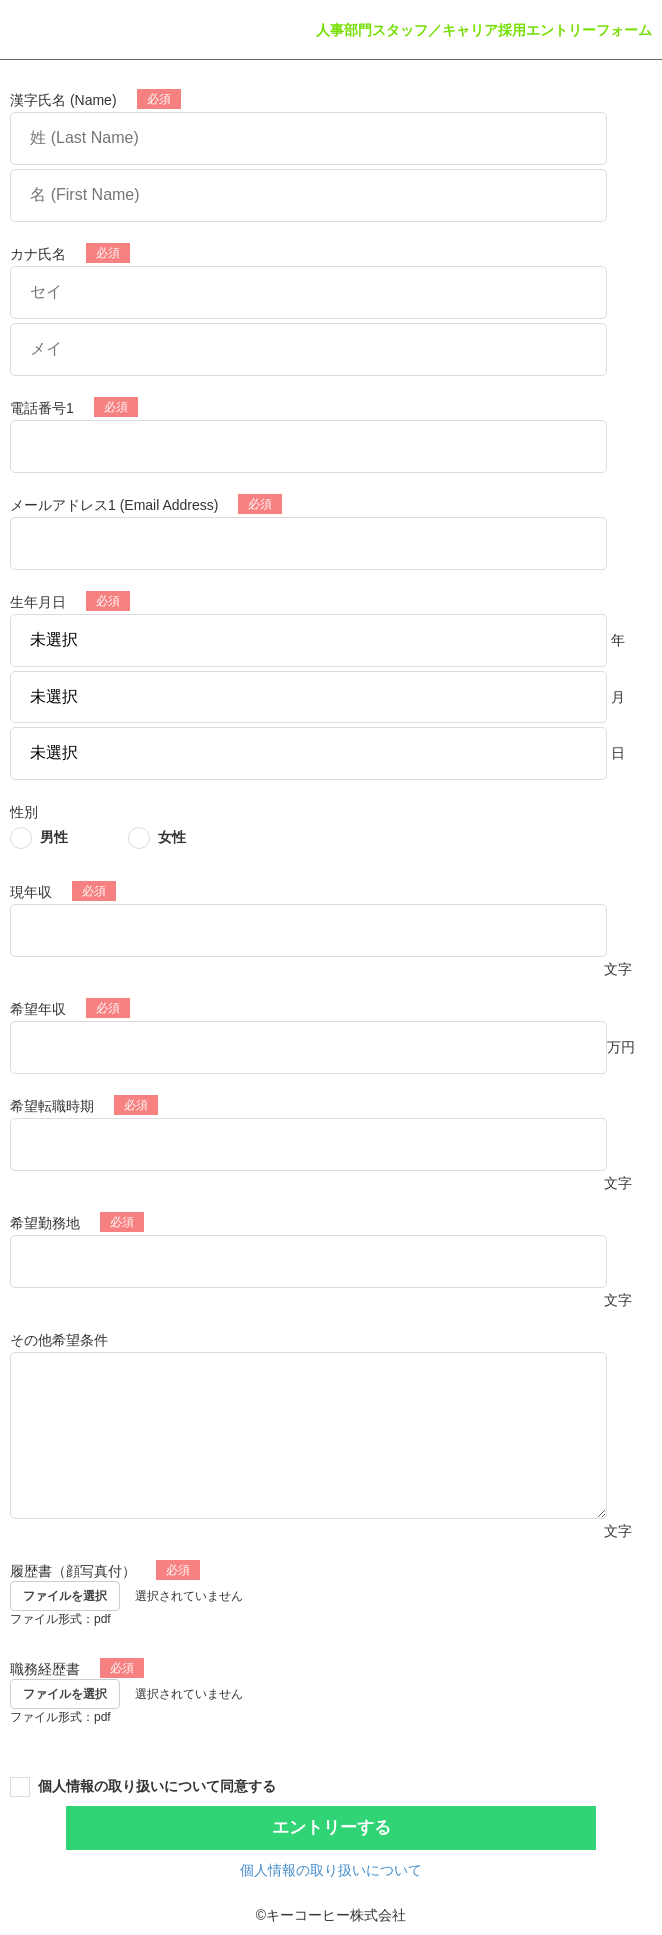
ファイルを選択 (65, 1596)
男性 (54, 837)
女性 (172, 837)
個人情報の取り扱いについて (331, 1870)
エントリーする (331, 1827)
